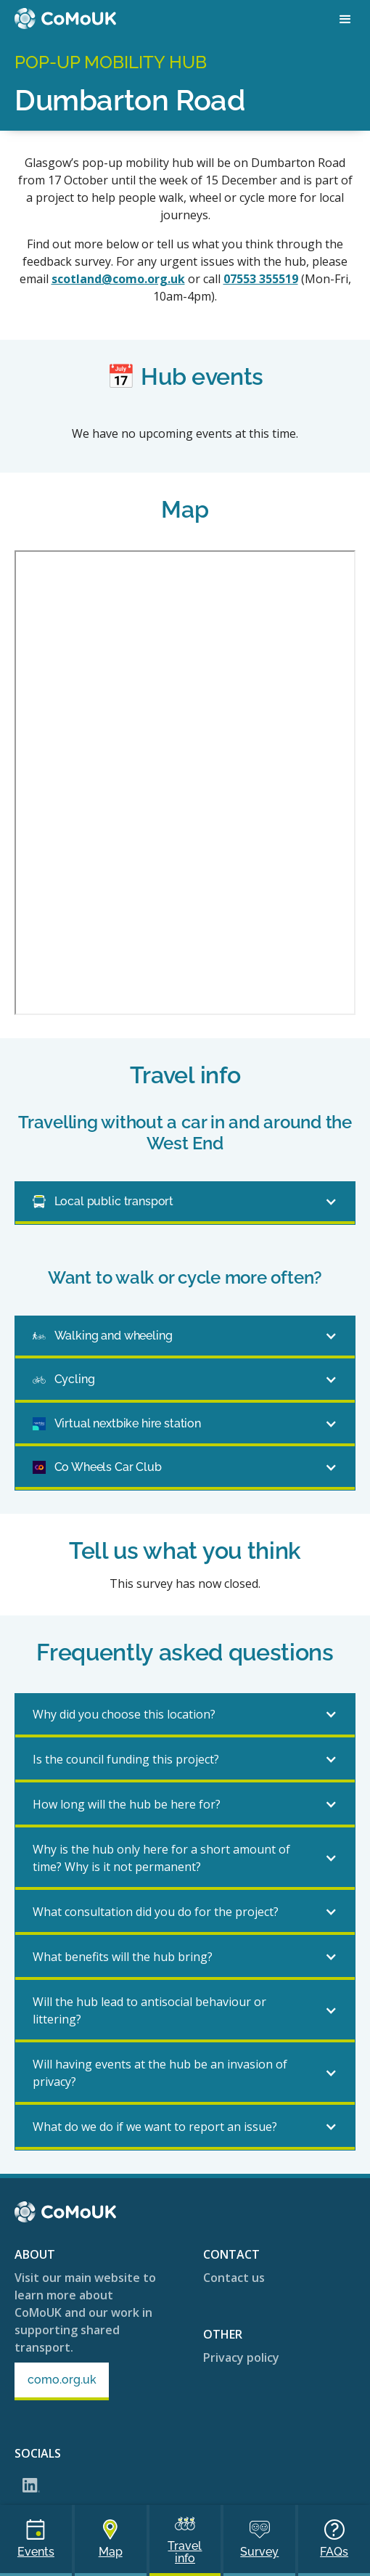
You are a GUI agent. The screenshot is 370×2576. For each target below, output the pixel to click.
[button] (345, 19)
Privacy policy (241, 2357)
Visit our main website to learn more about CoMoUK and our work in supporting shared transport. (85, 2312)
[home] (65, 18)
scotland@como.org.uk (118, 279)
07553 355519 (260, 279)
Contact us (234, 2278)
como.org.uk (62, 2380)
